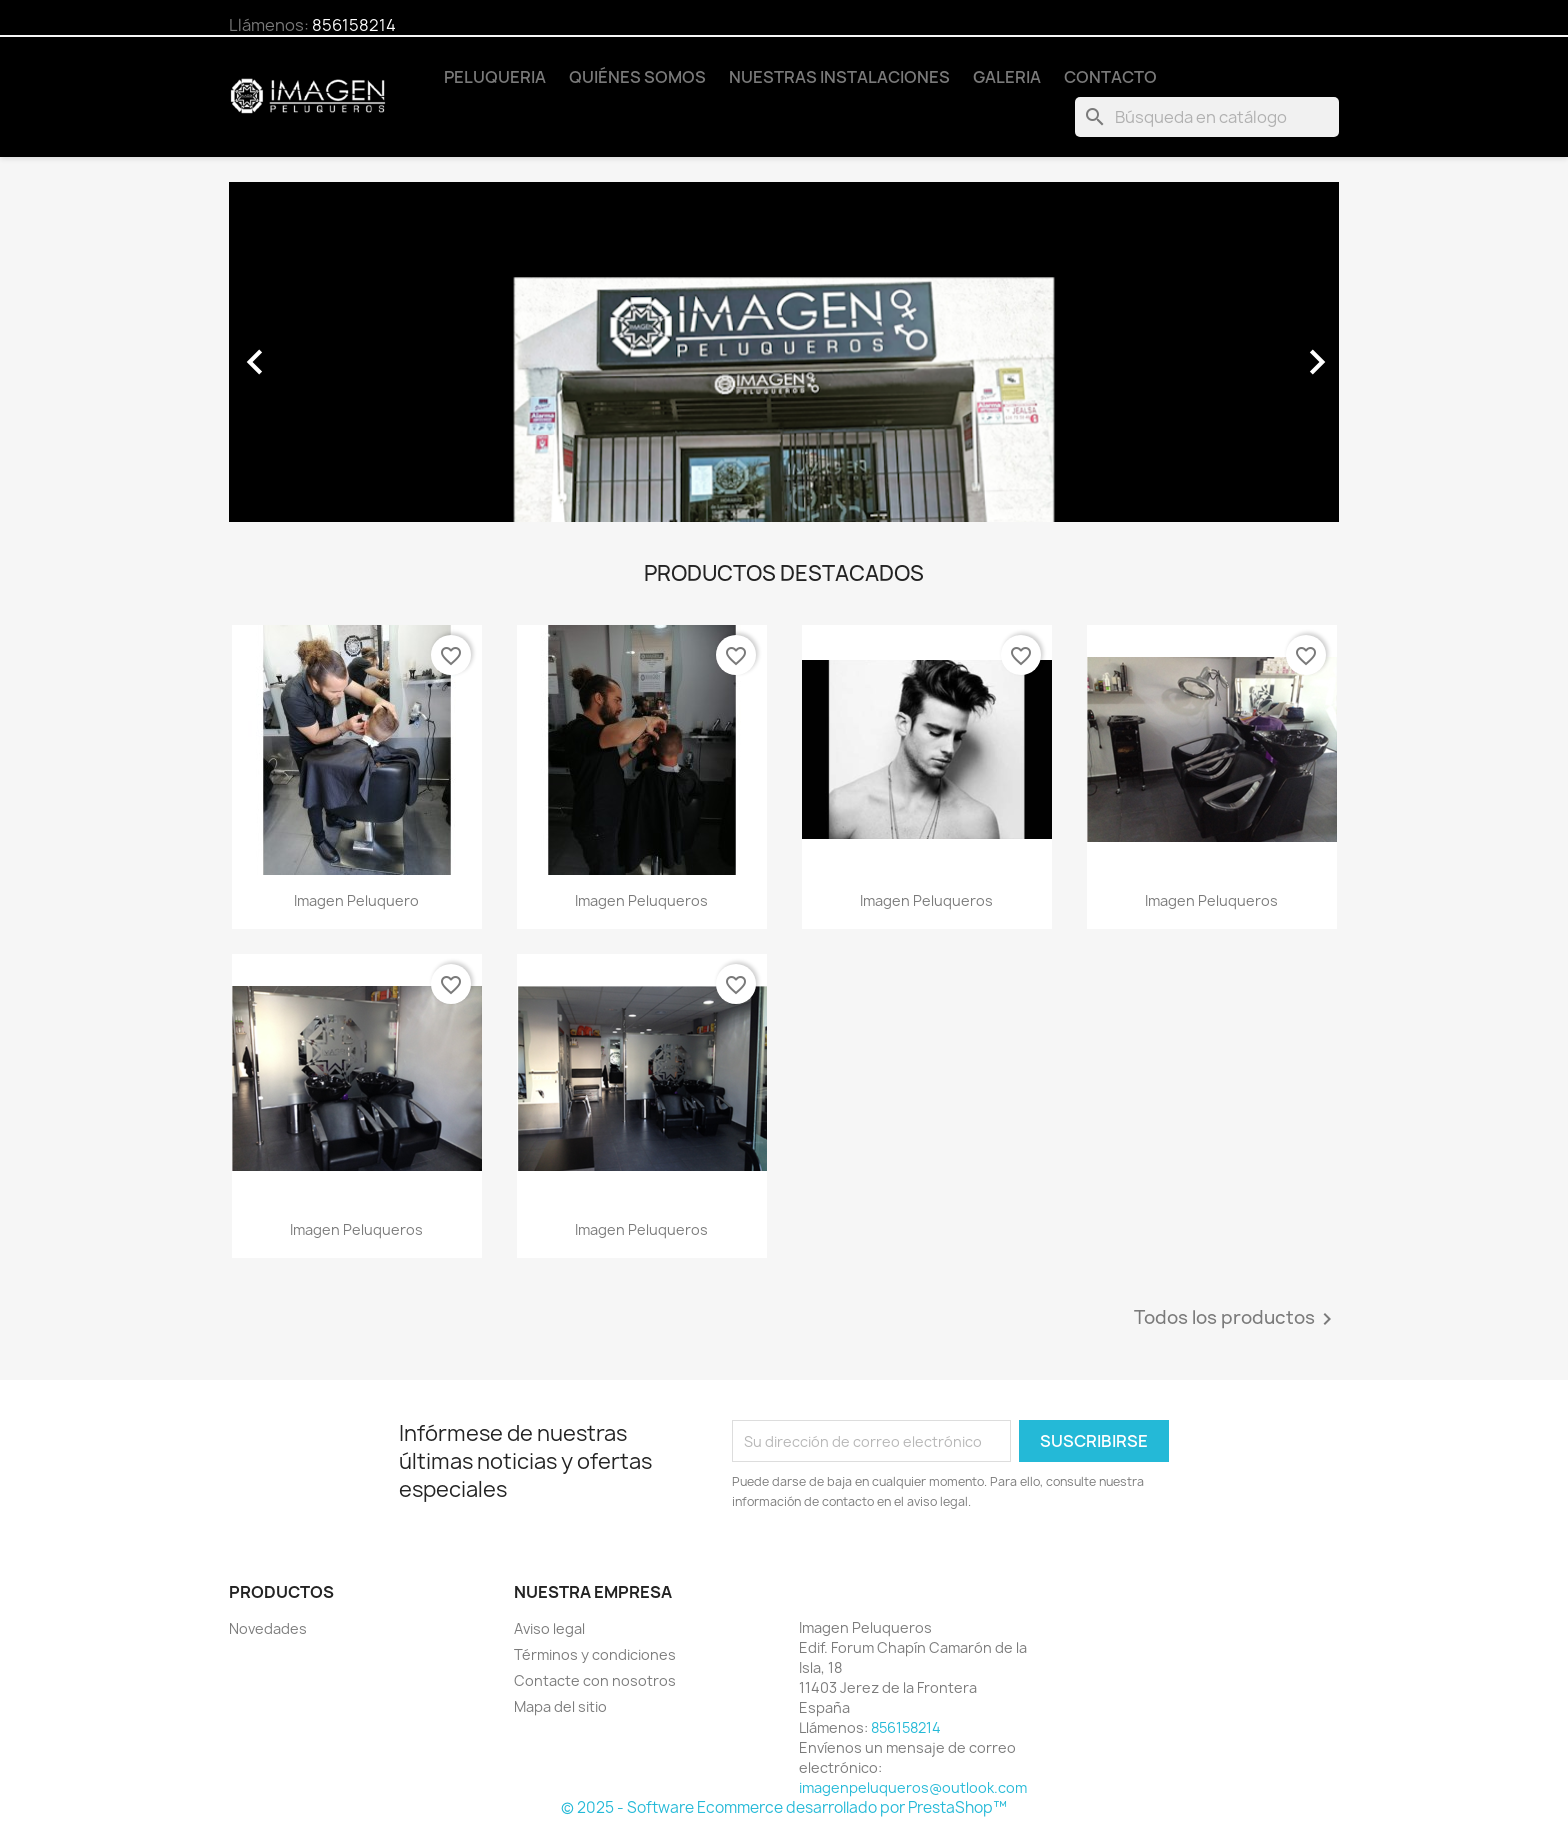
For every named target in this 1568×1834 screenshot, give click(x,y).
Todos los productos (1236, 1319)
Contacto (1110, 77)
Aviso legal (549, 1628)
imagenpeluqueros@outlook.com (913, 1787)
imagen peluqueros (641, 900)
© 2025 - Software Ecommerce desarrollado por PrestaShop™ (784, 1807)
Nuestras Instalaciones (839, 77)
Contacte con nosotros (595, 1680)
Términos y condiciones (595, 1654)
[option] (784, 352)
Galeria (1007, 77)
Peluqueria (495, 77)
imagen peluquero (356, 900)
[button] (312, 352)
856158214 (354, 25)
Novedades (268, 1628)
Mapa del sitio (560, 1706)
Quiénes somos (637, 77)
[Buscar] (1207, 117)
